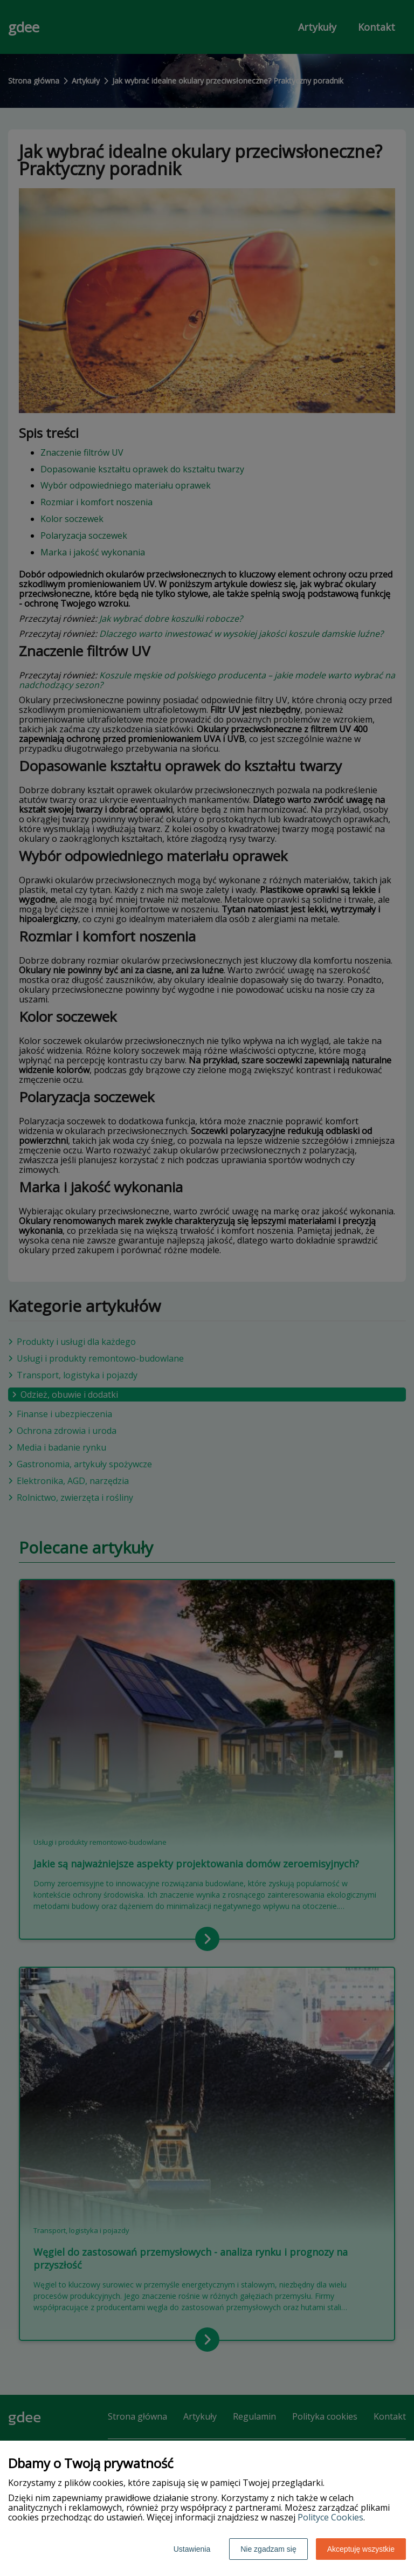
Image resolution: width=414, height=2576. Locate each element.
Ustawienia (192, 2549)
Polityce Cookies (330, 2517)
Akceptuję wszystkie (361, 2549)
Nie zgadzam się (268, 2549)
